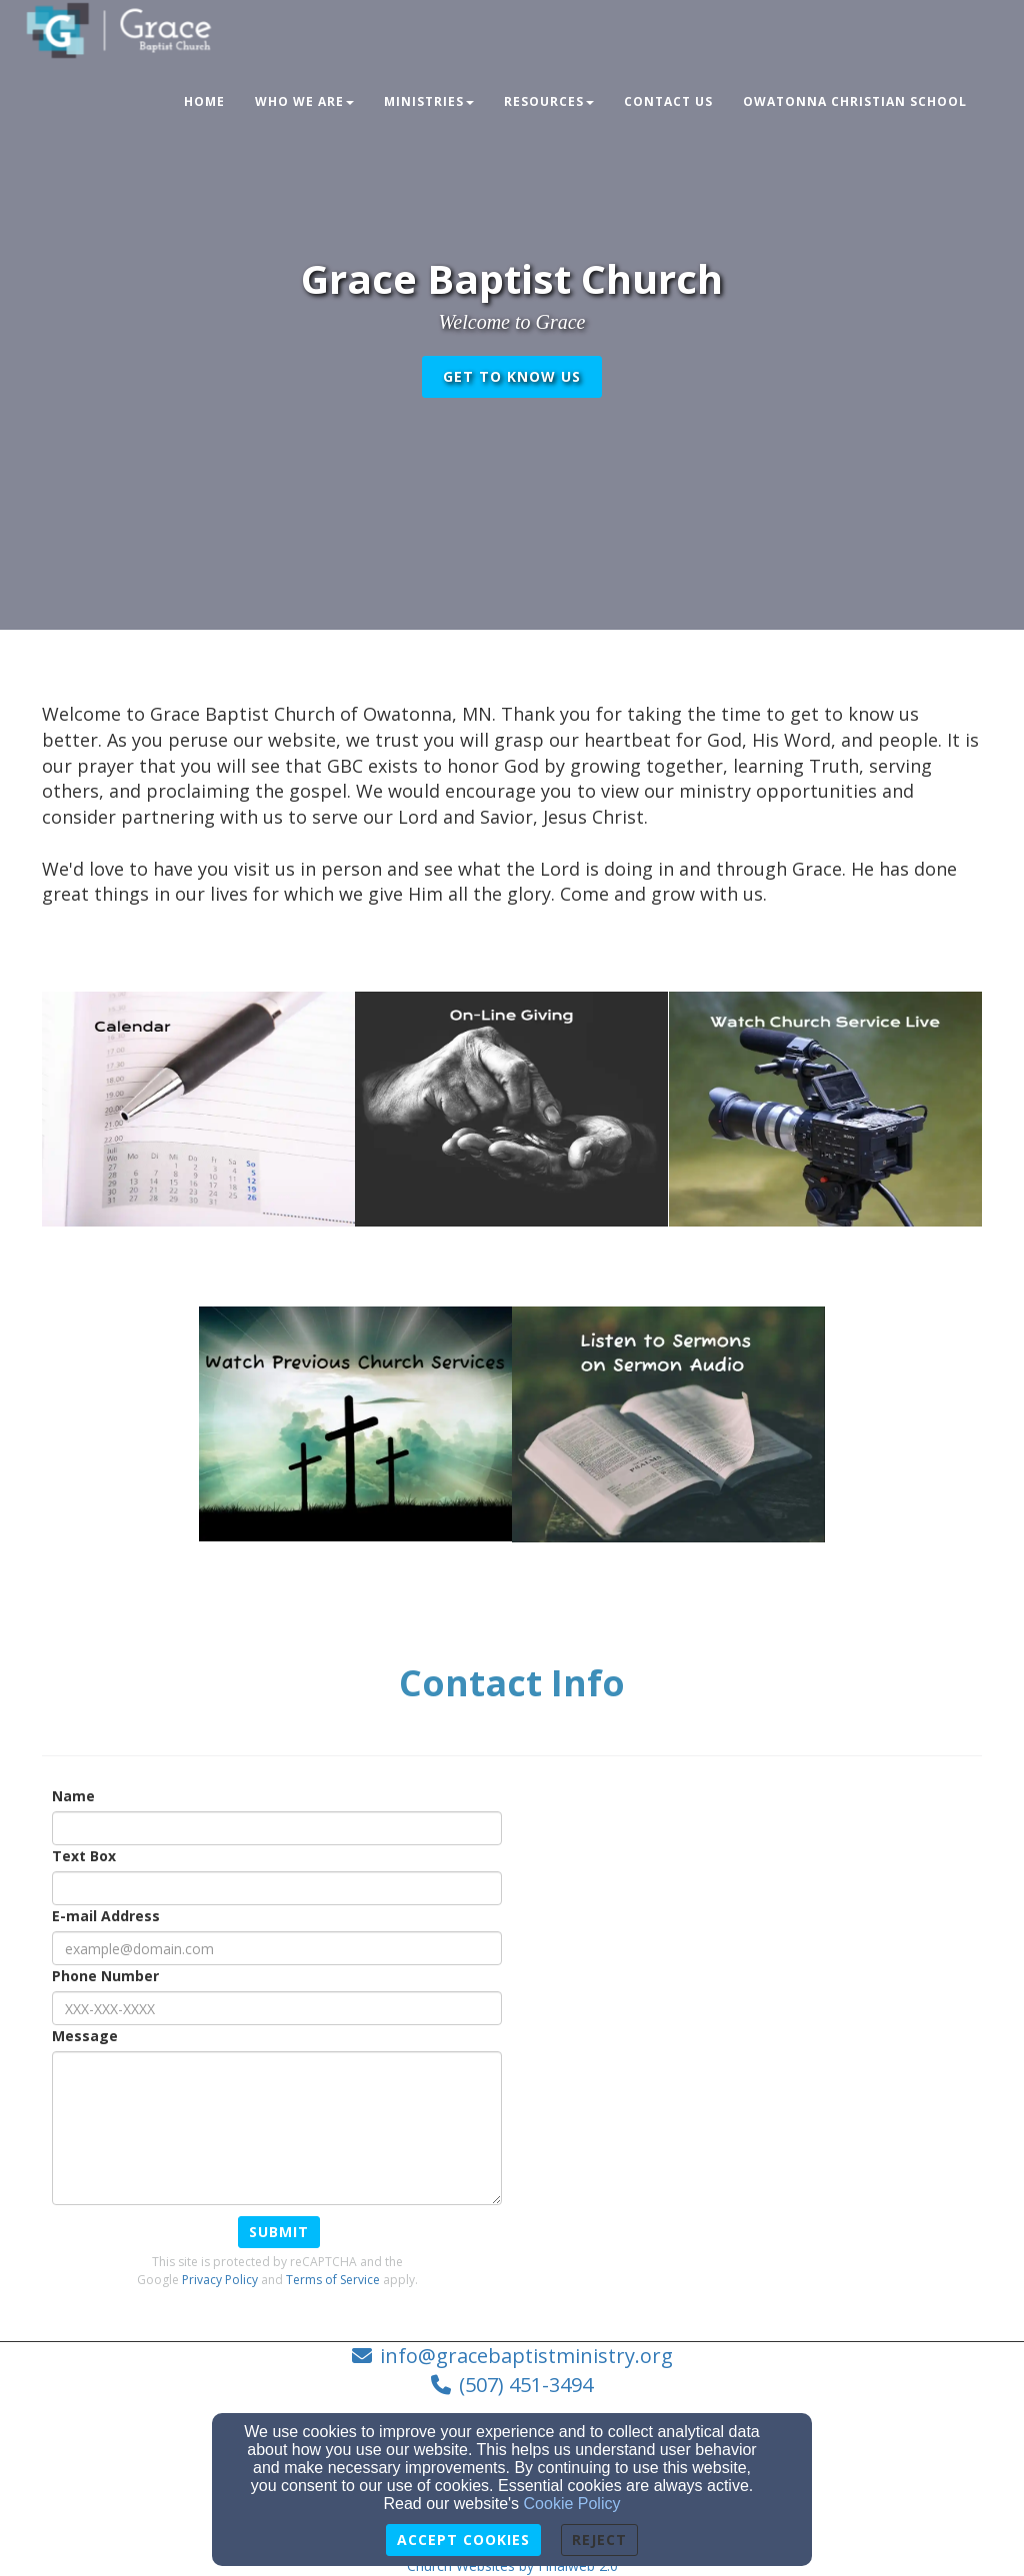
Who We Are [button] (304, 101)
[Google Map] (786, 1926)
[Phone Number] (277, 2008)
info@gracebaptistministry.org (526, 2355)
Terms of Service (333, 2279)
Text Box (84, 1855)
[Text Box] (277, 1888)
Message (85, 2035)
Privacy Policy (220, 2279)
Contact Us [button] (668, 101)
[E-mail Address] (277, 1948)
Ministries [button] (429, 101)
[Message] (277, 2128)
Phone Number (105, 1975)
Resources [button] (549, 101)
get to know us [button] (512, 376)
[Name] (277, 1828)
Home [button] (204, 101)
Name (73, 1795)
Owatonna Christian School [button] (855, 101)
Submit (279, 2231)
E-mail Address (106, 1915)
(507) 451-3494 (526, 2384)
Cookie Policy (572, 2503)
